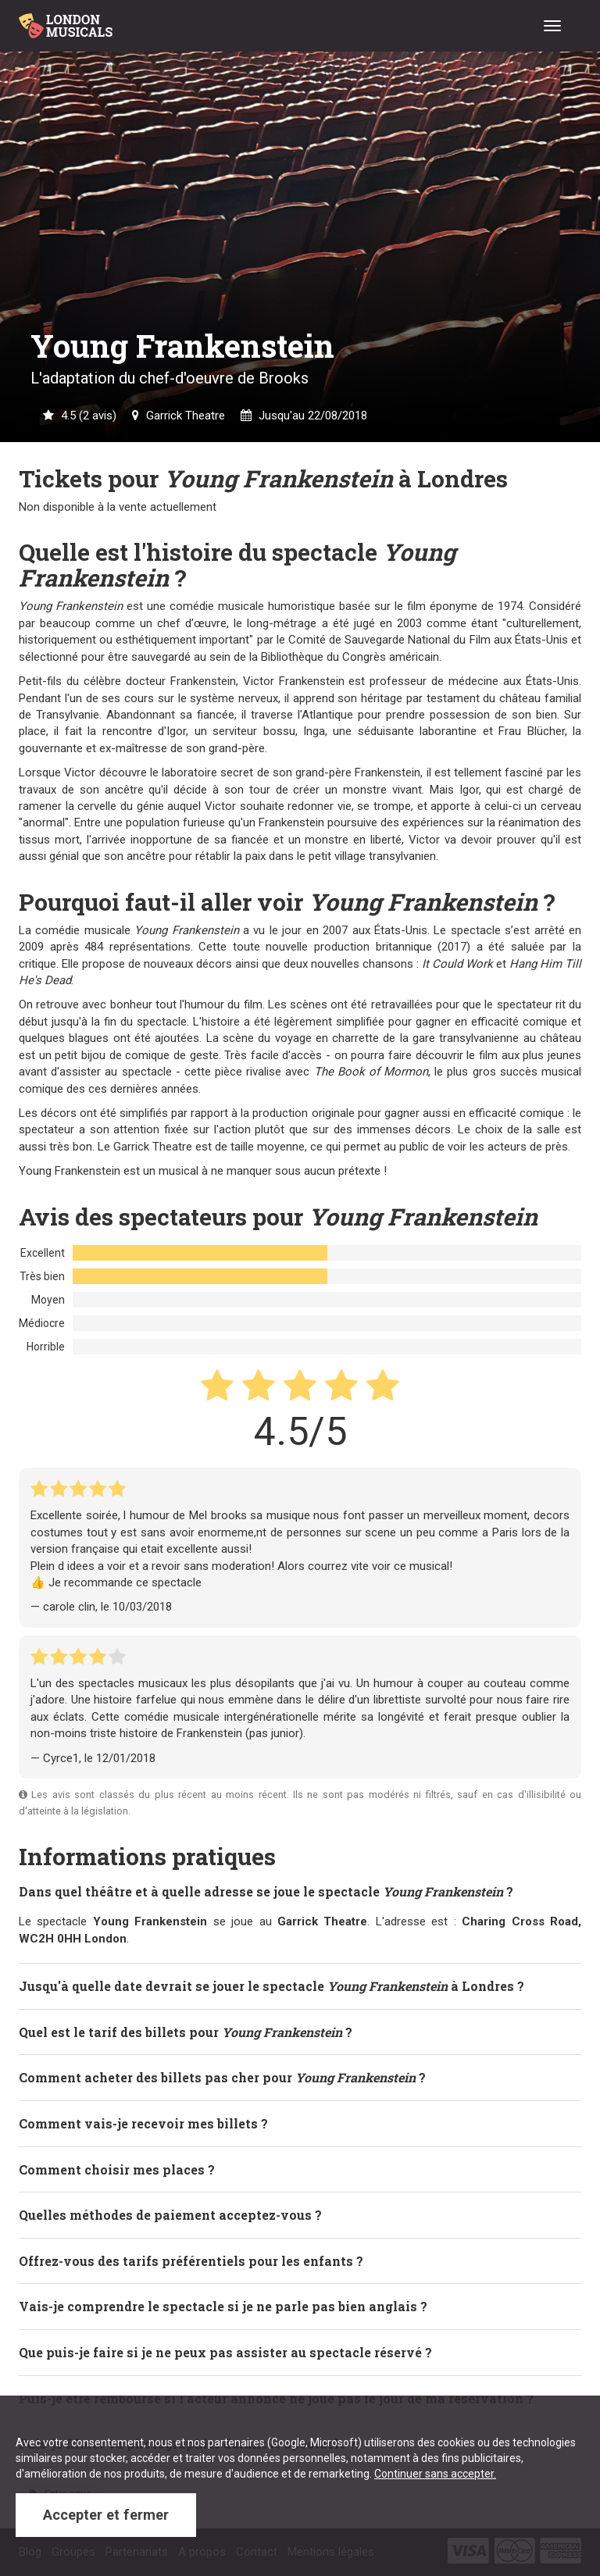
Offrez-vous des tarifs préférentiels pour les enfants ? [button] (191, 2261)
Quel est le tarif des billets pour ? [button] (185, 2032)
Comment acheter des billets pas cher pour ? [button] (222, 2077)
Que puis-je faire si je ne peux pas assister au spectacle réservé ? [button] (225, 2352)
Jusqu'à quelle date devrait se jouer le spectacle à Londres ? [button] (271, 1986)
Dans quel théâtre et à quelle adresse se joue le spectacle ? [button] (266, 1891)
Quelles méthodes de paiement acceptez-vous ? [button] (170, 2215)
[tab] (300, 1892)
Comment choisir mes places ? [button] (117, 2169)
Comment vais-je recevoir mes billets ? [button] (143, 2123)
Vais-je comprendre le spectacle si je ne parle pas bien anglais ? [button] (223, 2306)
